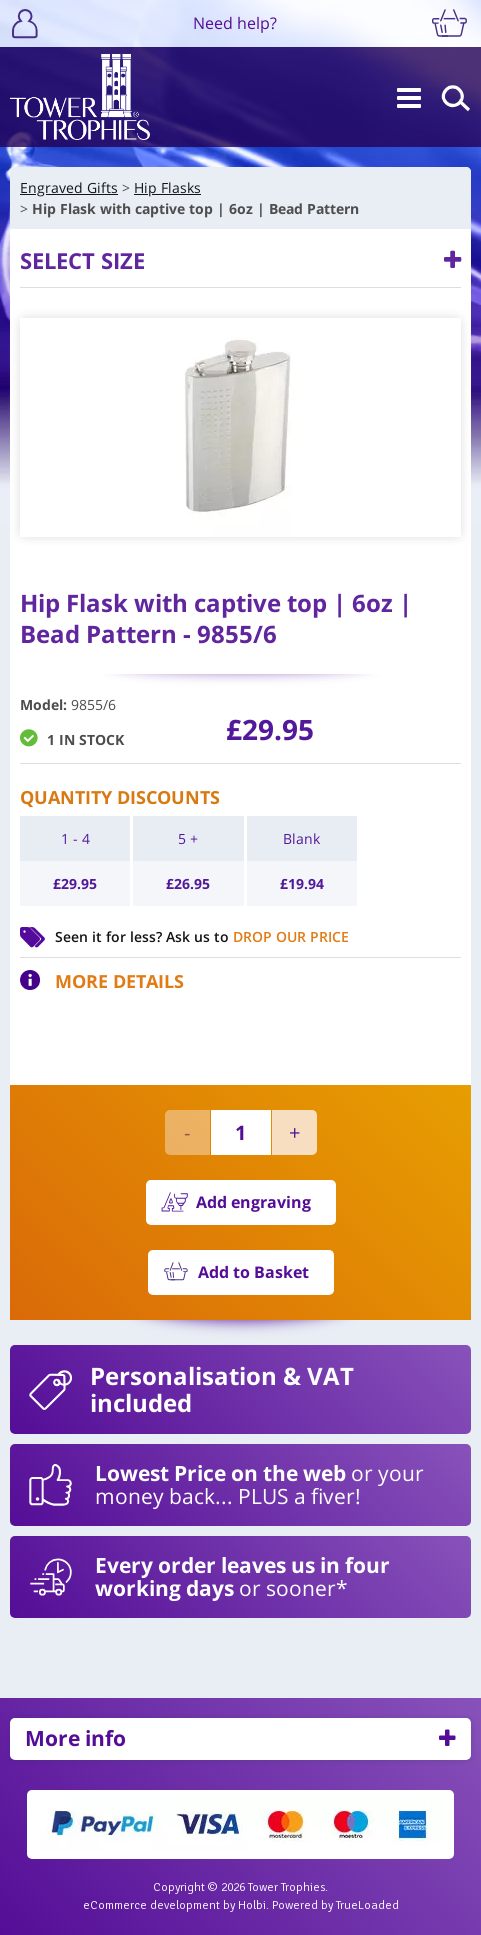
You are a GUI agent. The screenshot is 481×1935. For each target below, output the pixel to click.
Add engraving (253, 1202)
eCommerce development (151, 1905)
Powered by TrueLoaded (335, 1905)
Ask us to (257, 936)
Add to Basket (253, 1272)
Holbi (252, 1905)
